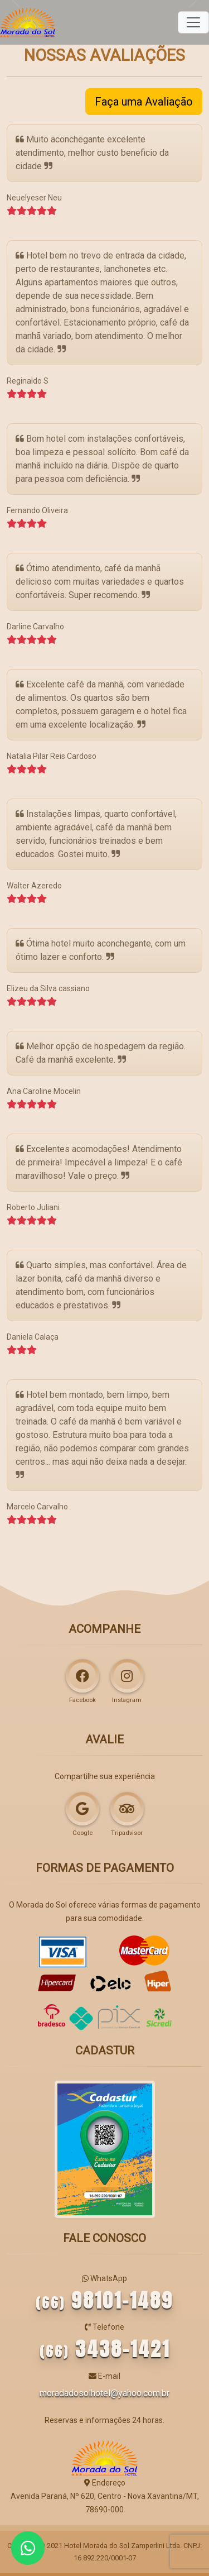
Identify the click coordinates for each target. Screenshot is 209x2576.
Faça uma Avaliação (144, 101)
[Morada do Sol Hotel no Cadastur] (105, 2148)
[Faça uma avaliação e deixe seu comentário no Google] (82, 1808)
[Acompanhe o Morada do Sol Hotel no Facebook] (82, 1676)
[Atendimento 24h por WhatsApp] (28, 2548)
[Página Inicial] (28, 22)
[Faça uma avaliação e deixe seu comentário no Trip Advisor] (127, 1808)
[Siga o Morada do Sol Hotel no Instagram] (127, 1676)
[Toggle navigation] (193, 22)
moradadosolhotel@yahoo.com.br (104, 2393)
